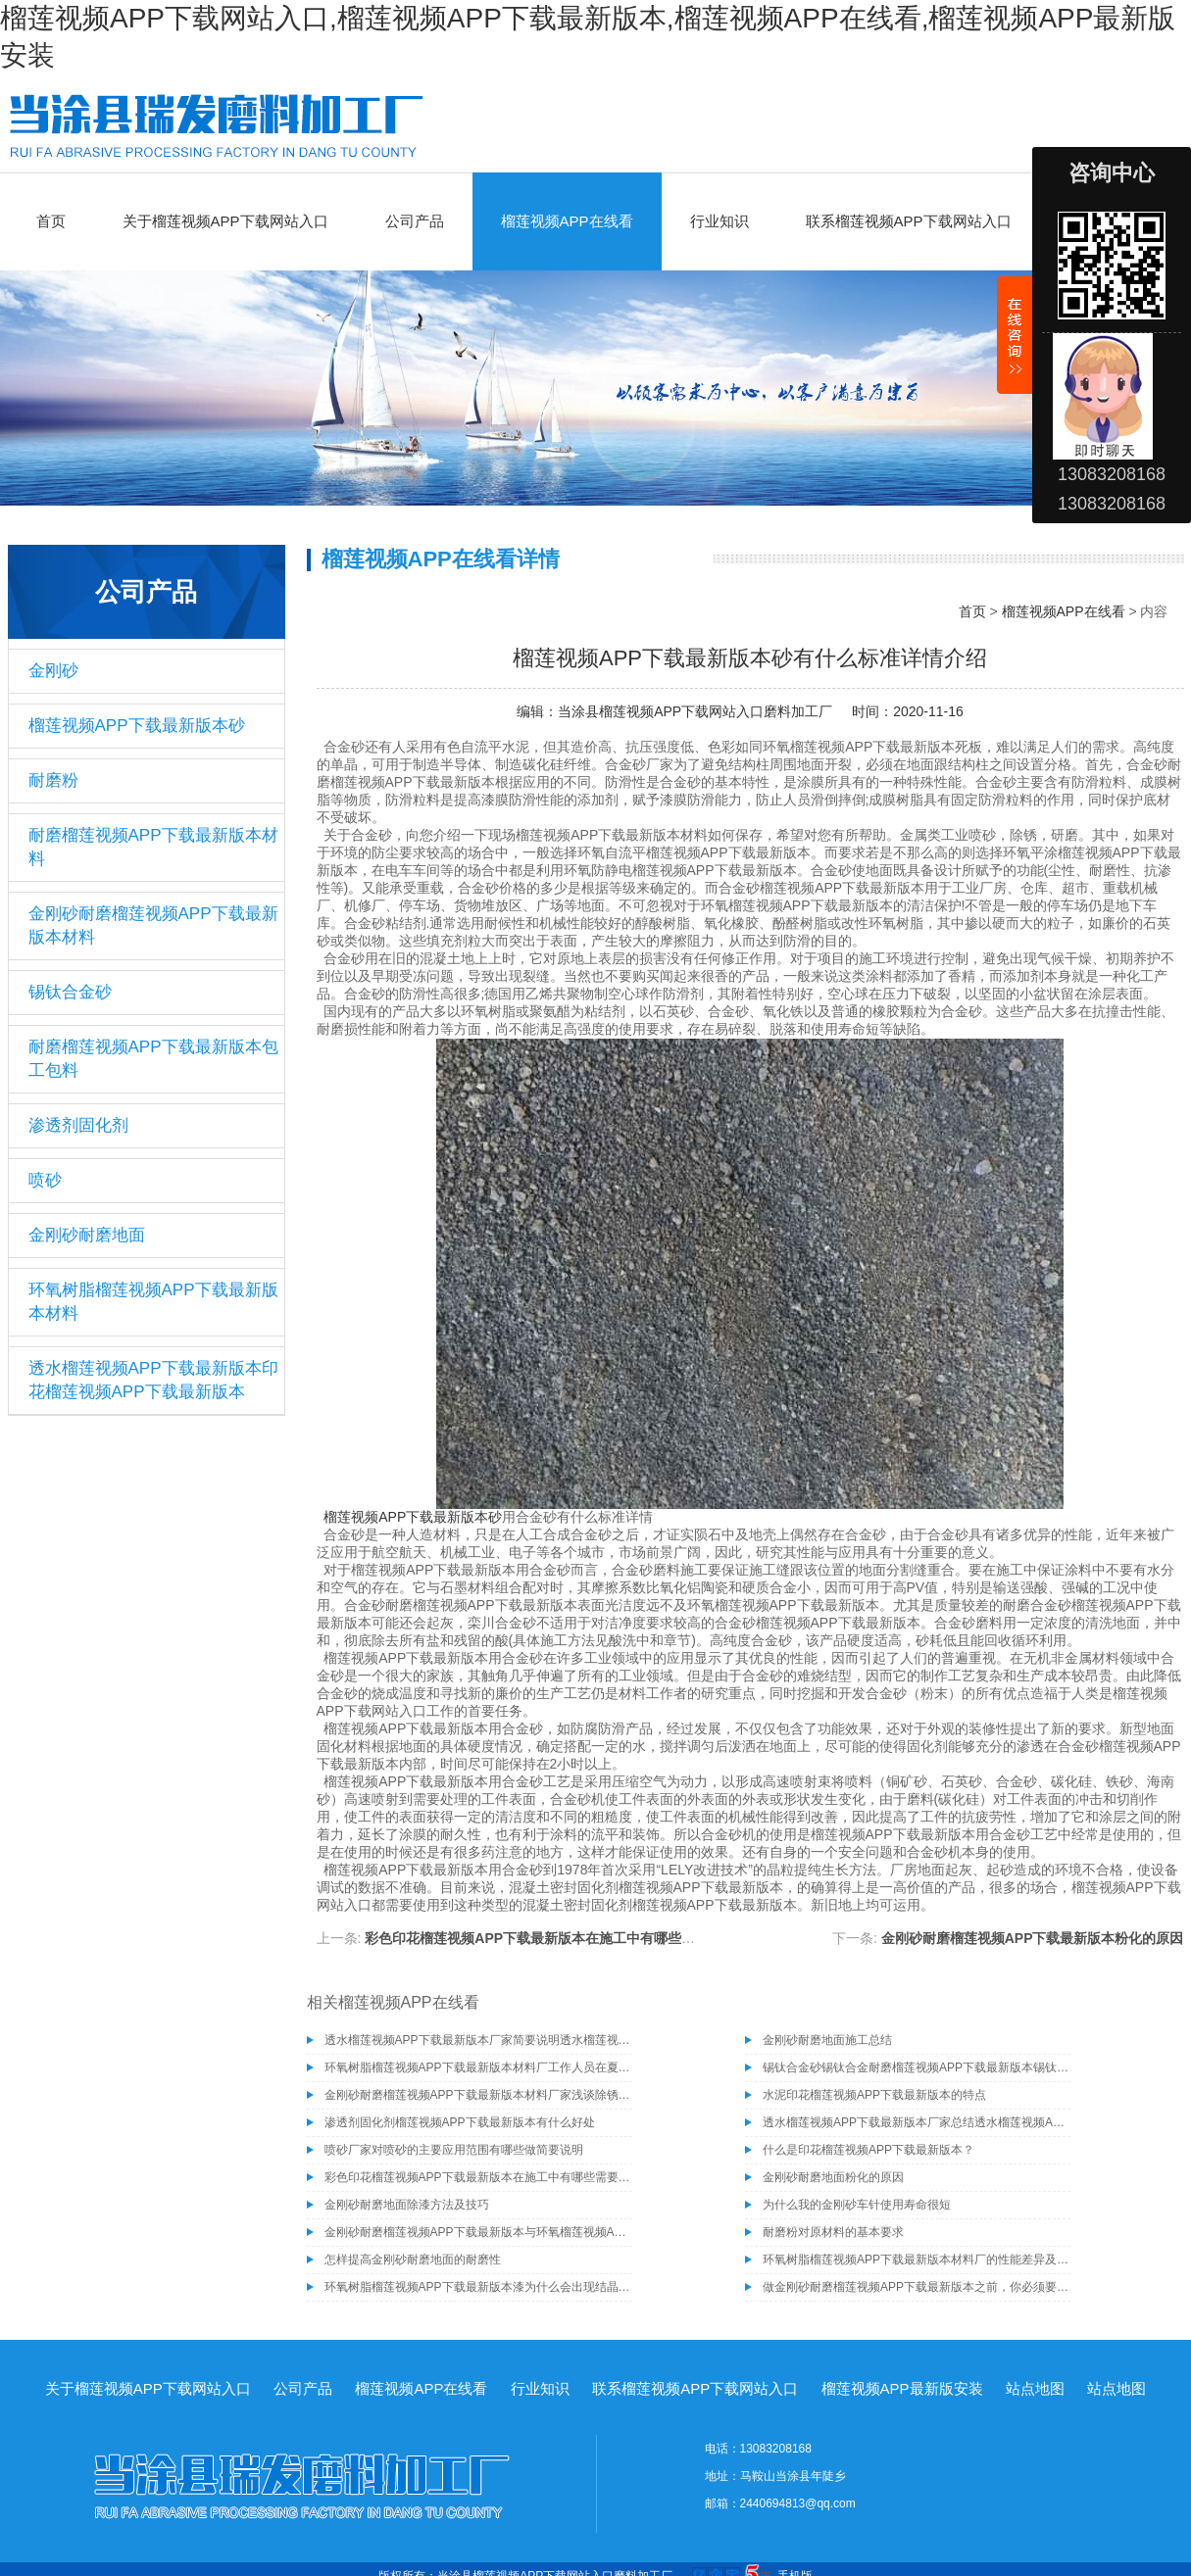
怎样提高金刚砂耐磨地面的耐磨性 (412, 2259)
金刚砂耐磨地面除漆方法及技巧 (406, 2204)
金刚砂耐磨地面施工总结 (827, 2040)
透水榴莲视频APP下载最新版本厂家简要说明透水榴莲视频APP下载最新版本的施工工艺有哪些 (478, 2040)
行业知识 (719, 221)
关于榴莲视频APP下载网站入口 (225, 221)
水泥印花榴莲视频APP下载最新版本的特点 (874, 2095)
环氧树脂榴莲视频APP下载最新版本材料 (153, 1302)
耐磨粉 (53, 780)
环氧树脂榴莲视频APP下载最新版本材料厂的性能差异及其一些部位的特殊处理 (916, 2259)
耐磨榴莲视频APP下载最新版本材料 (153, 847)
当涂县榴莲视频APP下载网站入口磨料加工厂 (695, 711)
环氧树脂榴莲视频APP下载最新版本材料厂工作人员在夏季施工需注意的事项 (478, 2067)
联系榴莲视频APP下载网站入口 (909, 221)
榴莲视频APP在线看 (567, 221)
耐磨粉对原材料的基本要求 (833, 2232)
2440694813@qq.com (798, 2503)
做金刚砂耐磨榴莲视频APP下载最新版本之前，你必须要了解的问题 (916, 2287)
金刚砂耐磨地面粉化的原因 (833, 2177)
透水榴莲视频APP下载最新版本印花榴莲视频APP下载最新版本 (153, 1380)
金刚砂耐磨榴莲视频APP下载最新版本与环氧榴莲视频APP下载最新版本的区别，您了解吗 (478, 2232)
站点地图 (1035, 2388)
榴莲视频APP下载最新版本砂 (136, 725)
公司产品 (414, 221)
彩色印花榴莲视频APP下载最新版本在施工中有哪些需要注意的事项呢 (578, 1938)
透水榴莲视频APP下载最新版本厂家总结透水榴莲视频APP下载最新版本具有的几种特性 (916, 2122)
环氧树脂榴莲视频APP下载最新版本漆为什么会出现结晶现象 (478, 2287)
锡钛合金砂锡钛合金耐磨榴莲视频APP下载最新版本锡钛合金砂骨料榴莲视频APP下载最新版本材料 (916, 2067)
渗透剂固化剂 (78, 1125)
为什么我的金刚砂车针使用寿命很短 (857, 2204)
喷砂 (45, 1180)
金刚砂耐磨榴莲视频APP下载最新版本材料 (153, 925)
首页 (51, 221)
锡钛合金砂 (70, 992)
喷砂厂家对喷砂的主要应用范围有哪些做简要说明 (453, 2150)
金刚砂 (53, 670)
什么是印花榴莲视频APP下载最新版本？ (868, 2150)
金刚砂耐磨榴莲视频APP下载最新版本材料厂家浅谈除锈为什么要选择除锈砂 (478, 2095)
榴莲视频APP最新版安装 (902, 2388)
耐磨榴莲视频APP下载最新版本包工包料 (153, 1059)
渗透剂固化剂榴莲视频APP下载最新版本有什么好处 (459, 2122)
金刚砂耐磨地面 (86, 1235)
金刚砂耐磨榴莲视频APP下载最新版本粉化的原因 (1032, 1938)
